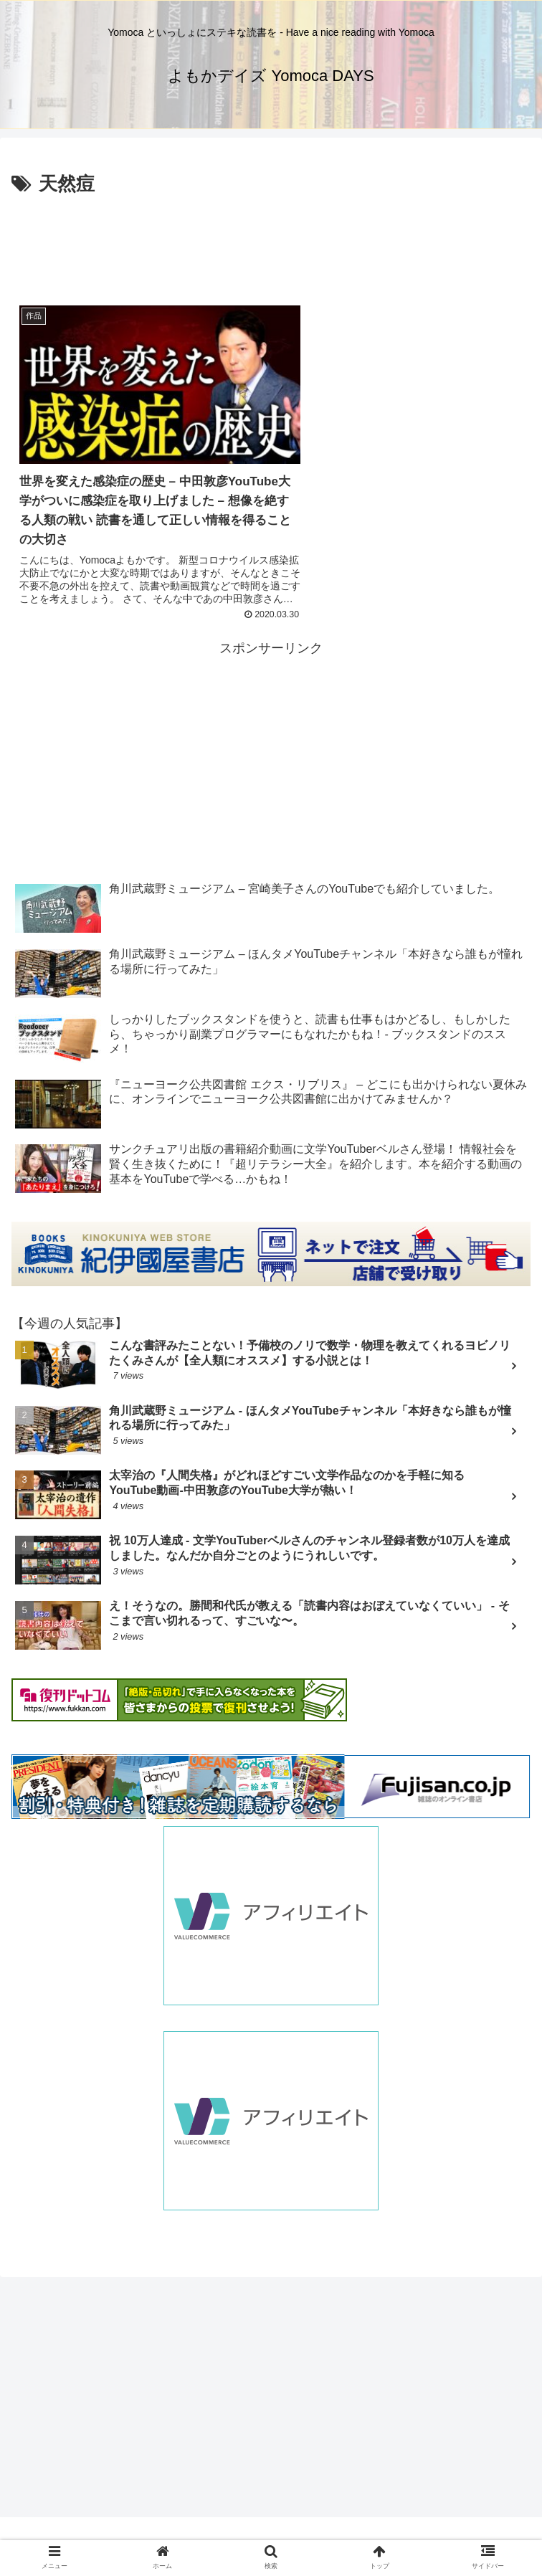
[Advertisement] (271, 244)
